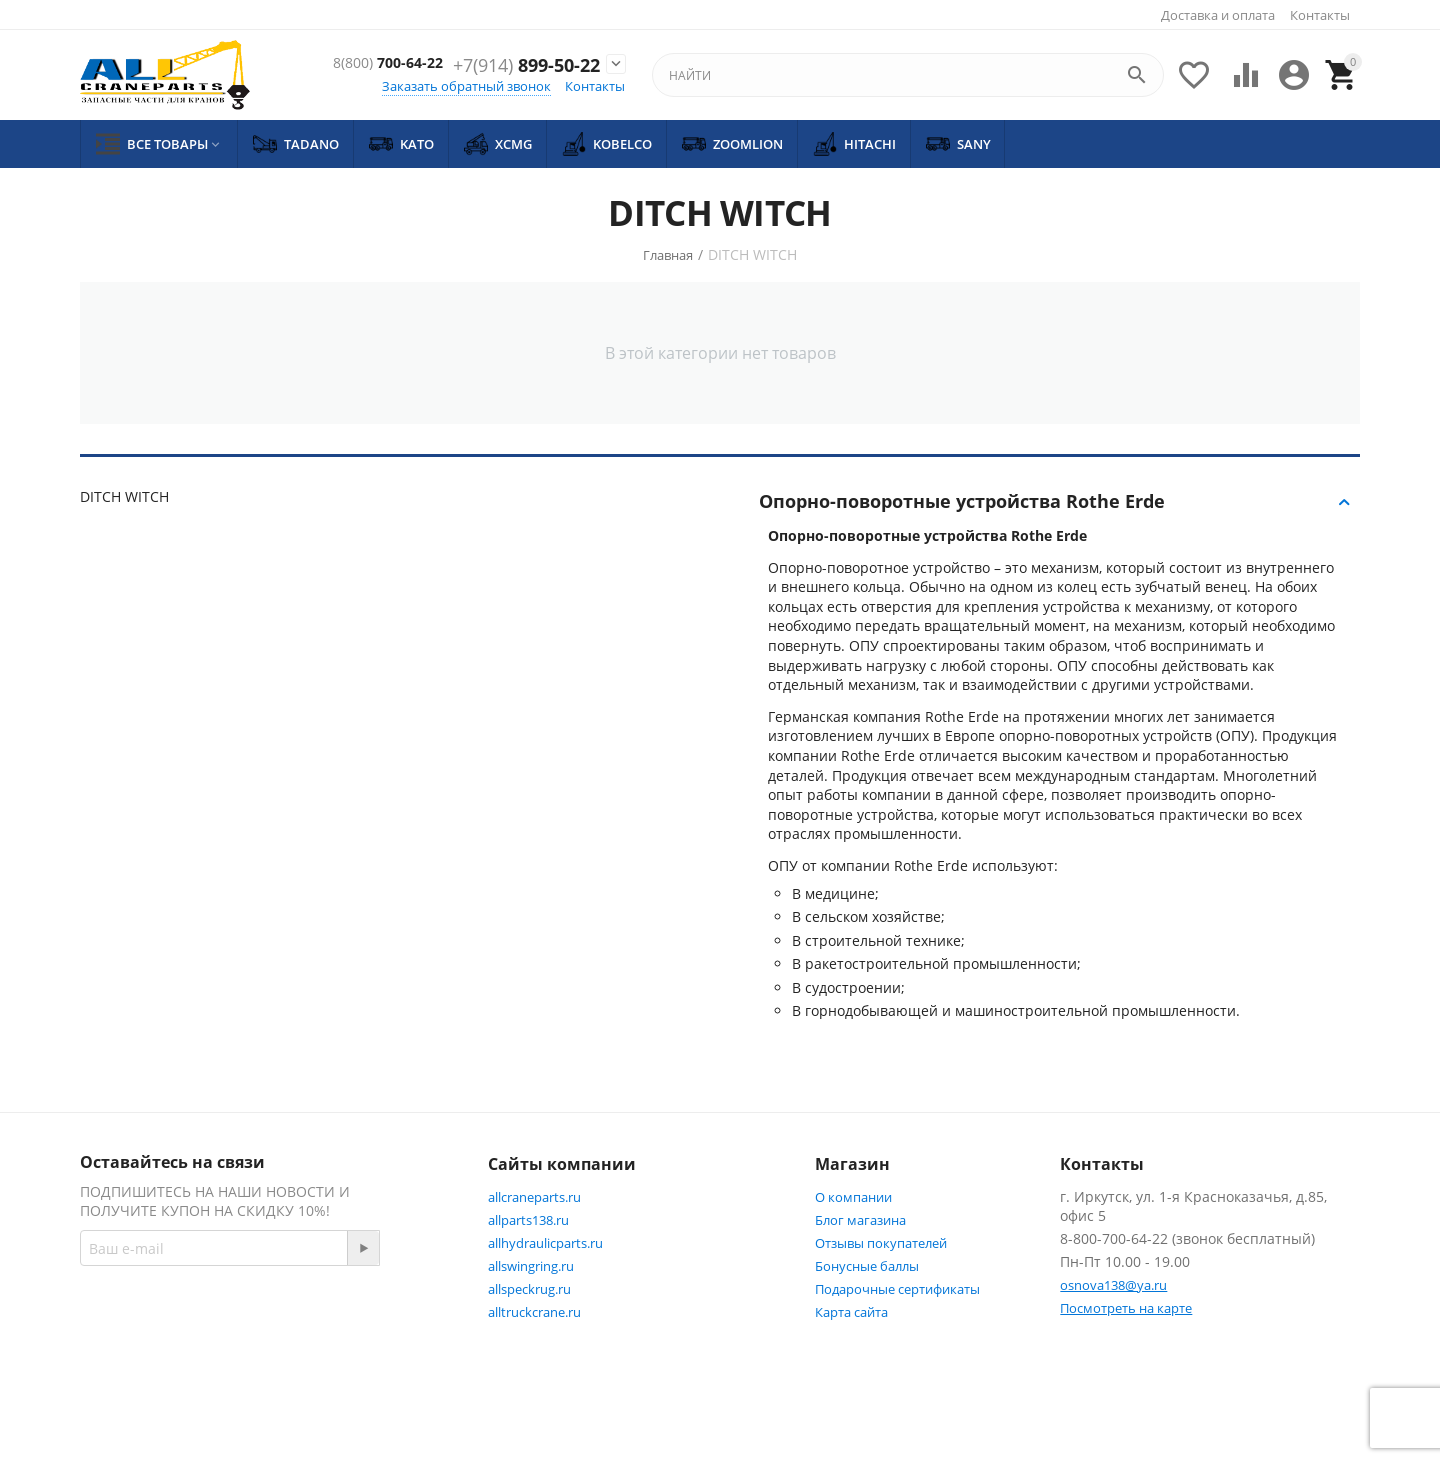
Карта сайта (851, 1312)
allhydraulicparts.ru (545, 1243)
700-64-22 (531, 55)
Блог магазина (860, 1220)
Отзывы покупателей (881, 1243)
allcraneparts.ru (534, 1197)
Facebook (343, 1320)
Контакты (1320, 15)
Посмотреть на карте (1126, 1308)
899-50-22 (526, 77)
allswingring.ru (531, 1266)
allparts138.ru (528, 1220)
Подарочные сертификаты (897, 1289)
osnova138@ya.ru (1113, 1285)
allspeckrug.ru (529, 1289)
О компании (853, 1197)
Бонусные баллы (867, 1266)
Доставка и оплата (1218, 15)
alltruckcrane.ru (534, 1312)
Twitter (124, 1368)
